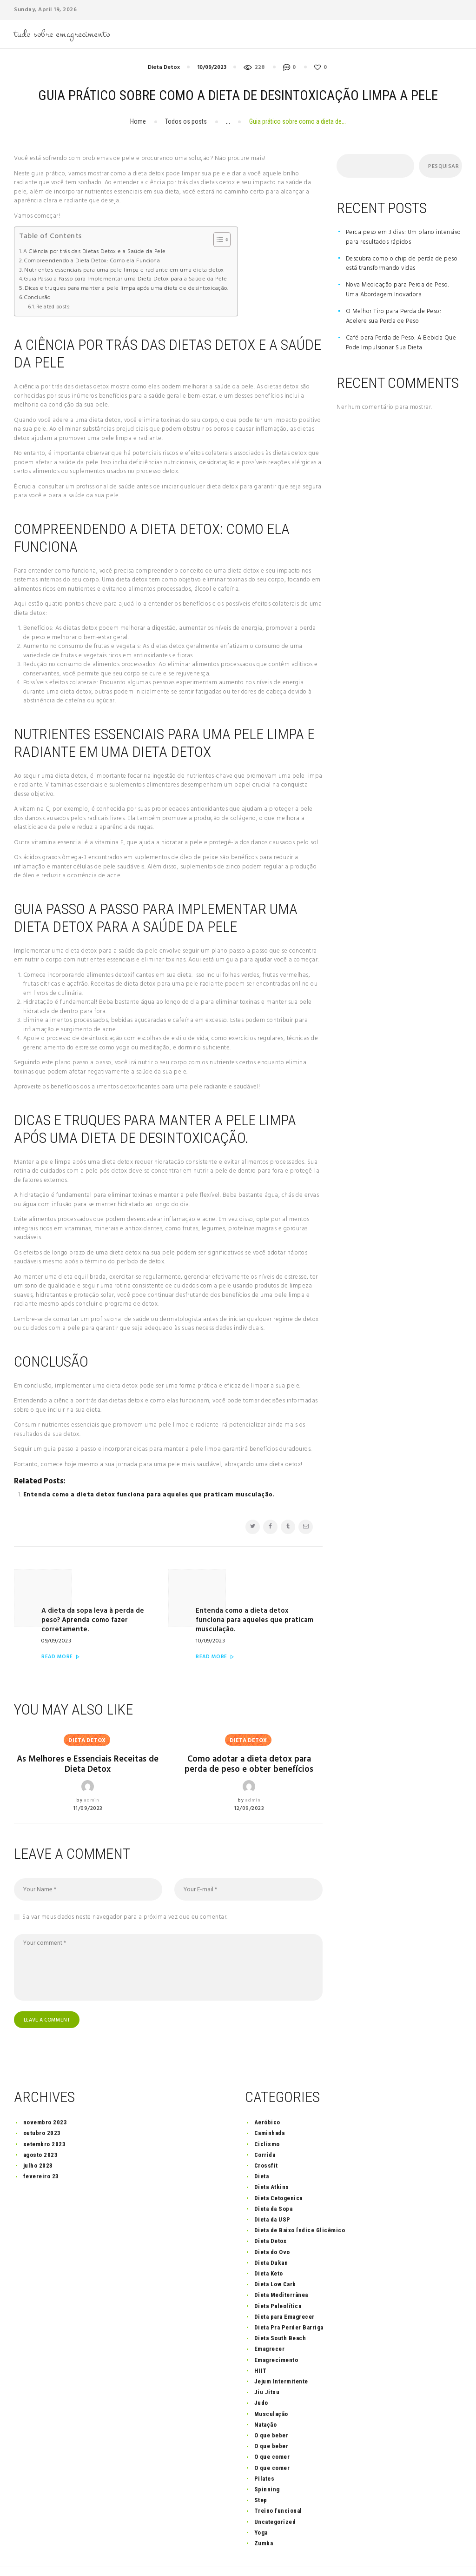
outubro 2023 (42, 2109)
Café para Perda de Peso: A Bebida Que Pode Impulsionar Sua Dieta (401, 343)
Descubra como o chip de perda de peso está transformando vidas (402, 264)
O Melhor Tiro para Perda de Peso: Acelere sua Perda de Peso (394, 316)
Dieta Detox (164, 67)
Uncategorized (275, 2498)
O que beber (271, 2411)
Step (260, 2476)
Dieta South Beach (280, 2314)
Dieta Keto (268, 2249)
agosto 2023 (40, 2131)
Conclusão (37, 298)
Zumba (263, 2519)
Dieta (261, 2152)
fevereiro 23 (41, 2152)
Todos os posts (186, 121)
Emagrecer (269, 2325)
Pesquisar (442, 166)
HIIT (260, 2346)
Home (138, 121)
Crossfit (266, 2141)
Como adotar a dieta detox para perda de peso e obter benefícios (249, 1738)
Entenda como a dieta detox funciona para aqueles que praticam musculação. (149, 1495)
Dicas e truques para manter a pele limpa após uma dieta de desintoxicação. (126, 288)
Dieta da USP (272, 2195)
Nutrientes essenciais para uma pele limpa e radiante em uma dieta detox (124, 270)
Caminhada (269, 2109)
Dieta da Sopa (273, 2185)
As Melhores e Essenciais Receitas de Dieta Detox (88, 1738)
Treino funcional (278, 2487)
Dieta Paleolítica (278, 2282)
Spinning (267, 2465)
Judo (261, 2379)
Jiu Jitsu (267, 2368)
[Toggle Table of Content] (217, 239)
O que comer (272, 2433)
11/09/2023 (88, 1783)
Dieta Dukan (271, 2239)
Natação (265, 2400)
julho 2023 (38, 2141)
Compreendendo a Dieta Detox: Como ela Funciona (92, 261)
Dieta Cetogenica (278, 2174)
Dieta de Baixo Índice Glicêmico (299, 2206)
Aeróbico (267, 2098)
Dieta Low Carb (275, 2260)
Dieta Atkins (271, 2163)
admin (91, 1774)
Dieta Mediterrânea (281, 2271)
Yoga (261, 2508)
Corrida (265, 2131)
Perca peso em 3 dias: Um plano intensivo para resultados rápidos (403, 237)
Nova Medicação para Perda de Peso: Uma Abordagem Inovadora (398, 290)
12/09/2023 (249, 1783)
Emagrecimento (276, 2336)
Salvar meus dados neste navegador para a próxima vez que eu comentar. (125, 1891)
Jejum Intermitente (281, 2357)
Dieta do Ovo (272, 2228)
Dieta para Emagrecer (284, 2292)
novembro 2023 (45, 2098)
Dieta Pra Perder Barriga (289, 2303)
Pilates (264, 2454)
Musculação (271, 2390)
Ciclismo (267, 2120)
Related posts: (53, 307)
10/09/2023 (211, 67)
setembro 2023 (44, 2120)
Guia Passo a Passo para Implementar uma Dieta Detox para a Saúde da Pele (125, 279)
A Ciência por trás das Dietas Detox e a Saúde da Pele (94, 251)
